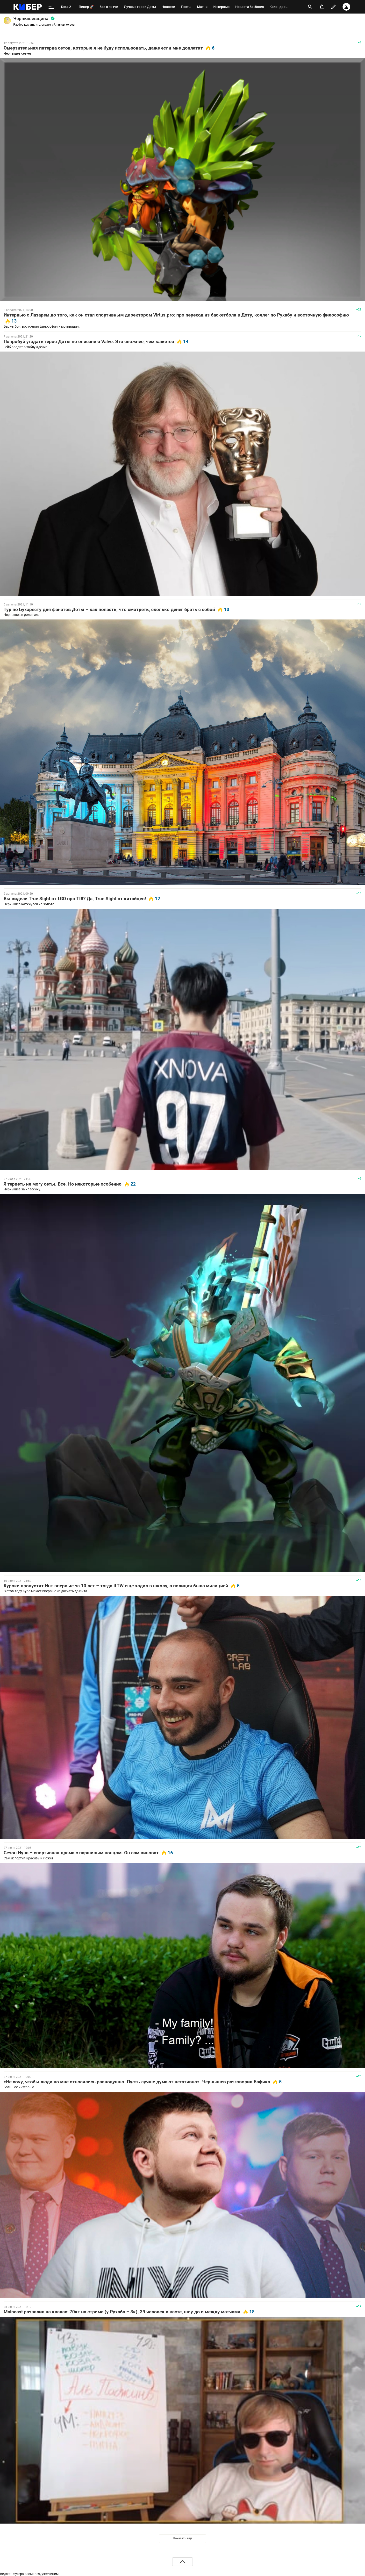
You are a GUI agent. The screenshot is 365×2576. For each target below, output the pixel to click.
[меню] (51, 7)
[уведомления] (322, 7)
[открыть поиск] (310, 7)
